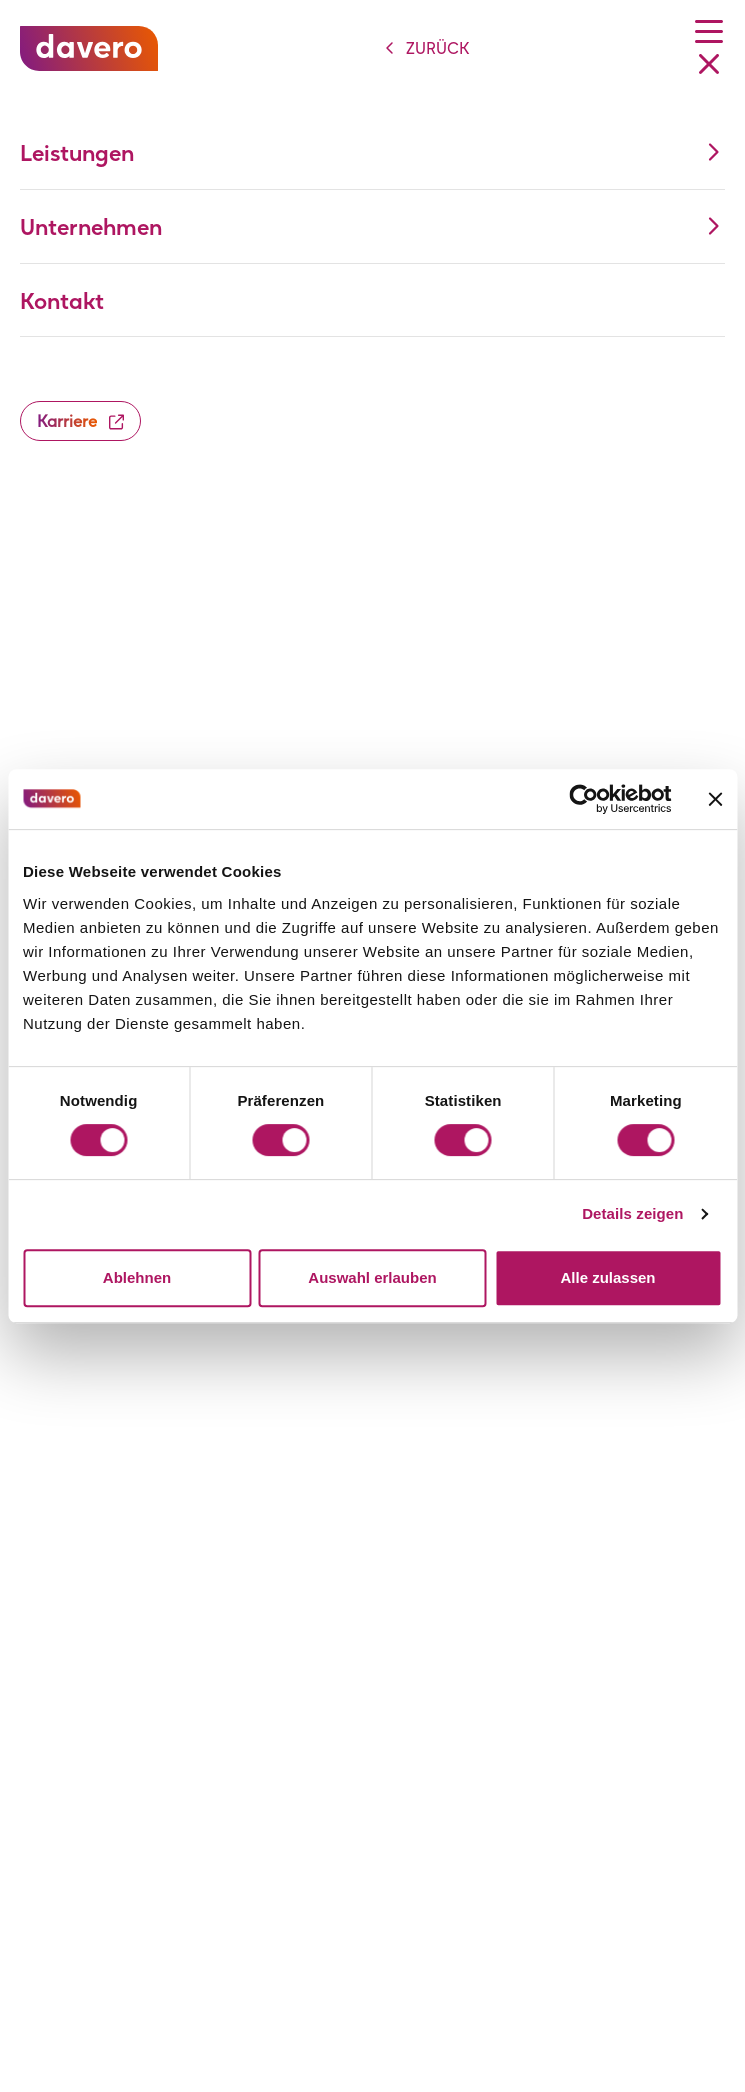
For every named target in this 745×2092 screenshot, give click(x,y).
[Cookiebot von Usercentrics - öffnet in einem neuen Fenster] (583, 799)
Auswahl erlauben (372, 1277)
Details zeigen (632, 1213)
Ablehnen (137, 1277)
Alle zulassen (607, 1277)
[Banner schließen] (715, 799)
